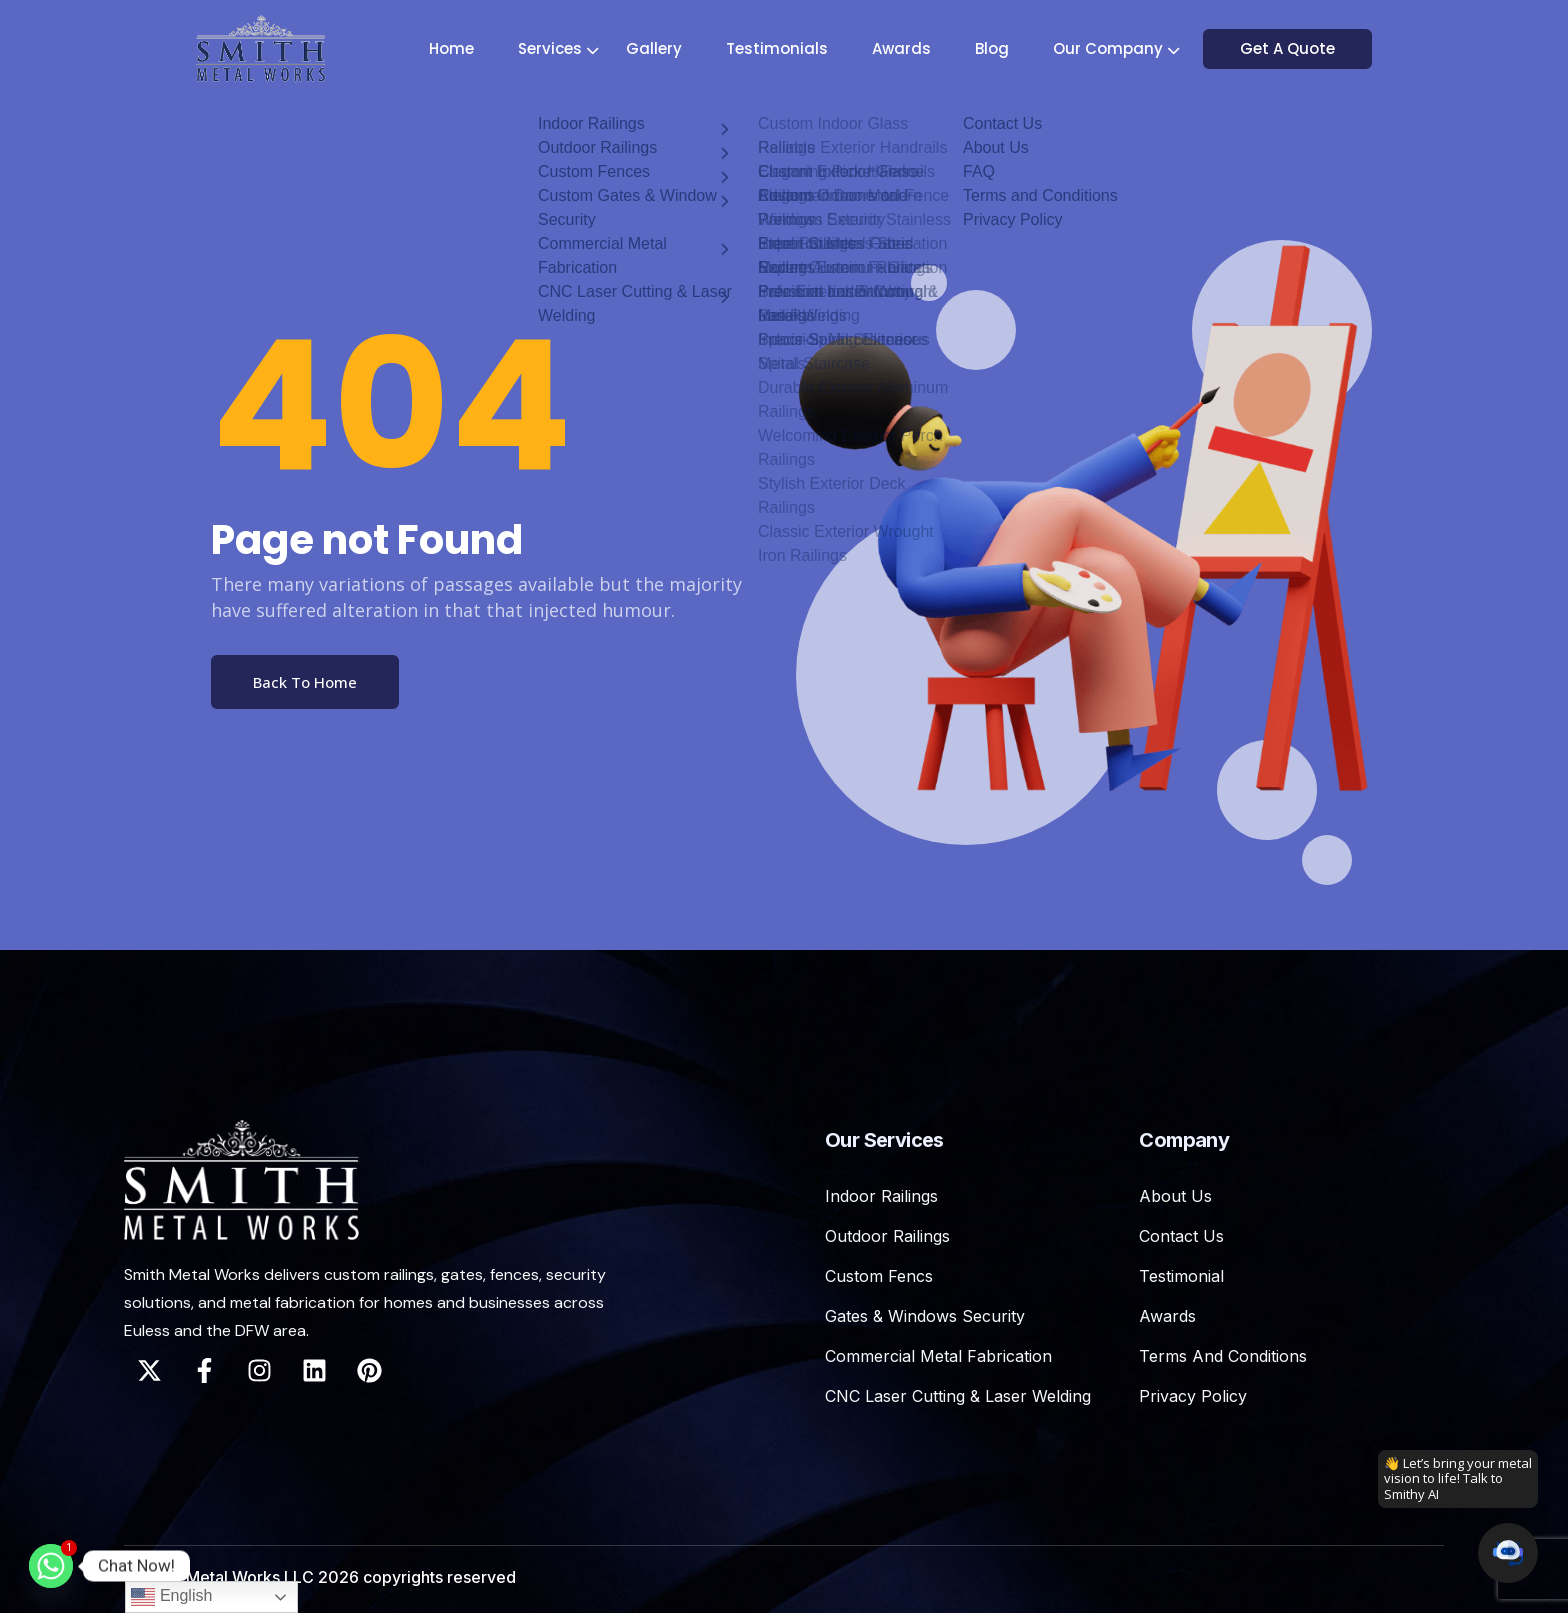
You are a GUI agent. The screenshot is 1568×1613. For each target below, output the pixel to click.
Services (553, 48)
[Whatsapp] (51, 1566)
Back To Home (305, 682)
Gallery (657, 48)
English (171, 1597)
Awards (904, 48)
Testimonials (780, 48)
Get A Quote (1296, 48)
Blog (995, 48)
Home (454, 48)
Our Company (1111, 48)
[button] (1508, 1553)
